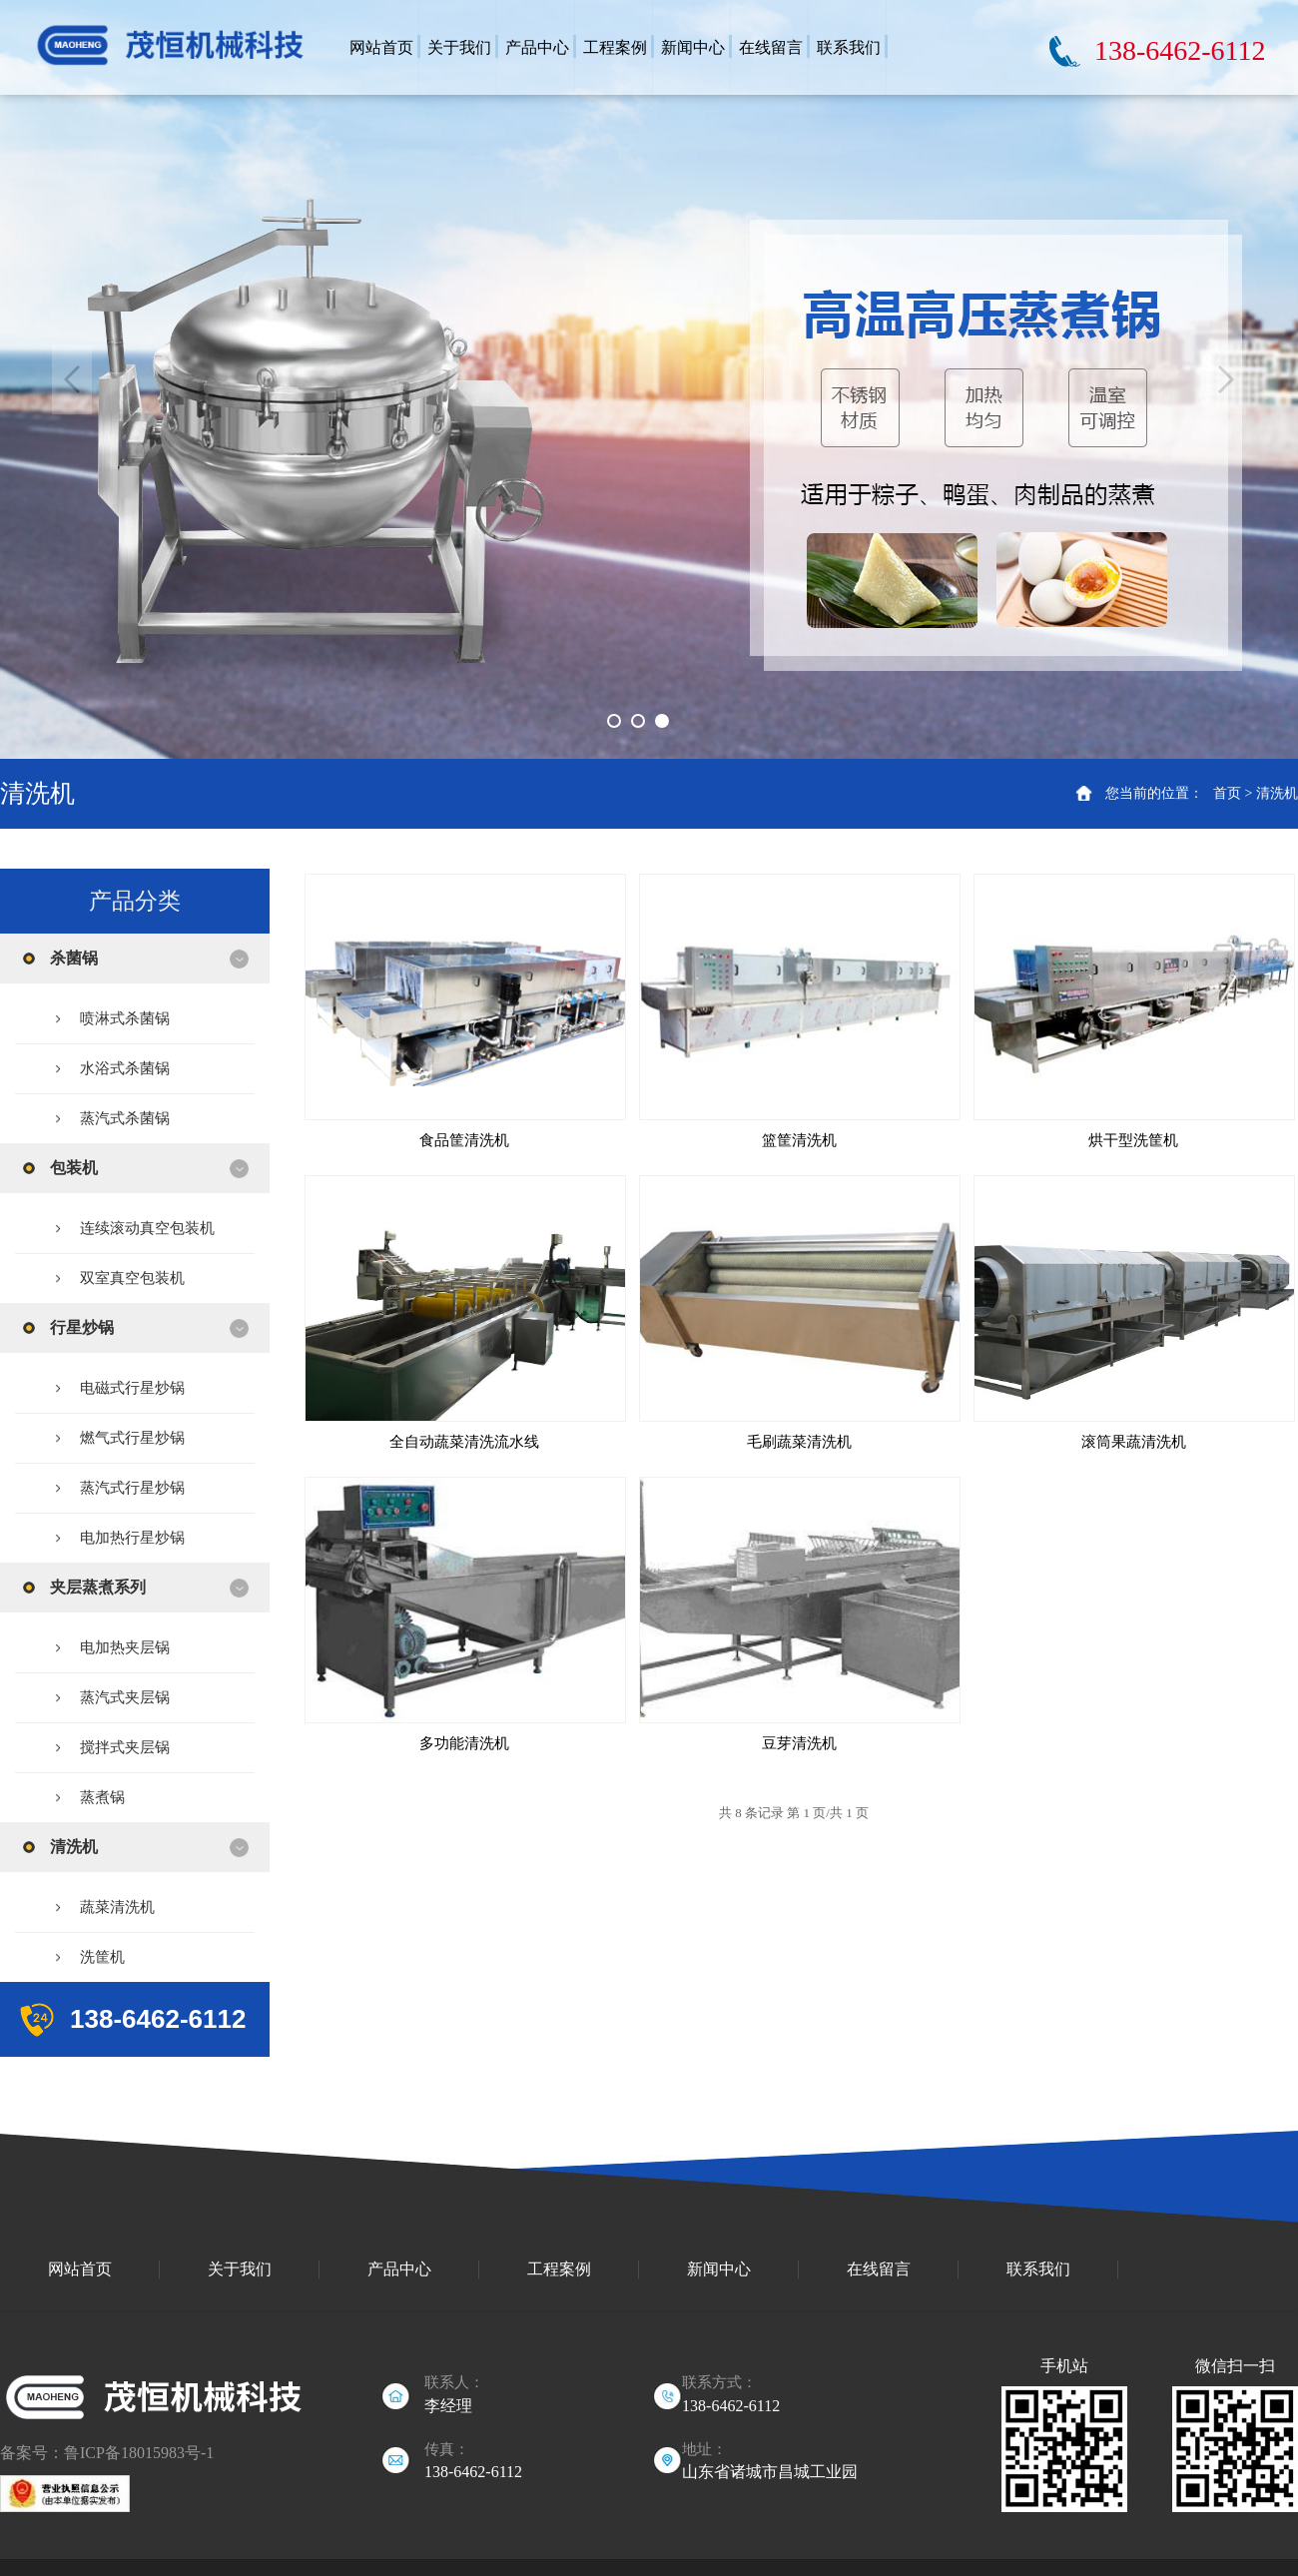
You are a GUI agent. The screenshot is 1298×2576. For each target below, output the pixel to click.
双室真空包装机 (132, 1278)
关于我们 (240, 2268)
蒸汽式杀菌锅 (125, 1118)
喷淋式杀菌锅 (125, 1018)
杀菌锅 (74, 958)
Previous (72, 379)
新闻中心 (719, 2268)
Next (1226, 379)
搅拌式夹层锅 (125, 1747)
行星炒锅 (82, 1327)
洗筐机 (102, 1957)
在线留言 (879, 2268)
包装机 (74, 1167)
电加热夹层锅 (125, 1647)
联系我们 (1038, 2268)
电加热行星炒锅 (132, 1538)
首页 (1227, 793)
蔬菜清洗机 (117, 1907)
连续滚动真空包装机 (147, 1228)
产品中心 (399, 2268)
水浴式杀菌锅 (125, 1068)
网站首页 (80, 2268)
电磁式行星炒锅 (132, 1388)
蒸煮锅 (102, 1797)
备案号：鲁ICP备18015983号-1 (107, 2452)
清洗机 (1277, 793)
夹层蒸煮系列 (98, 1587)
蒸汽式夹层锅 (125, 1697)
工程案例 (559, 2268)
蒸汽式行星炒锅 (132, 1488)
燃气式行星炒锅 (132, 1438)
